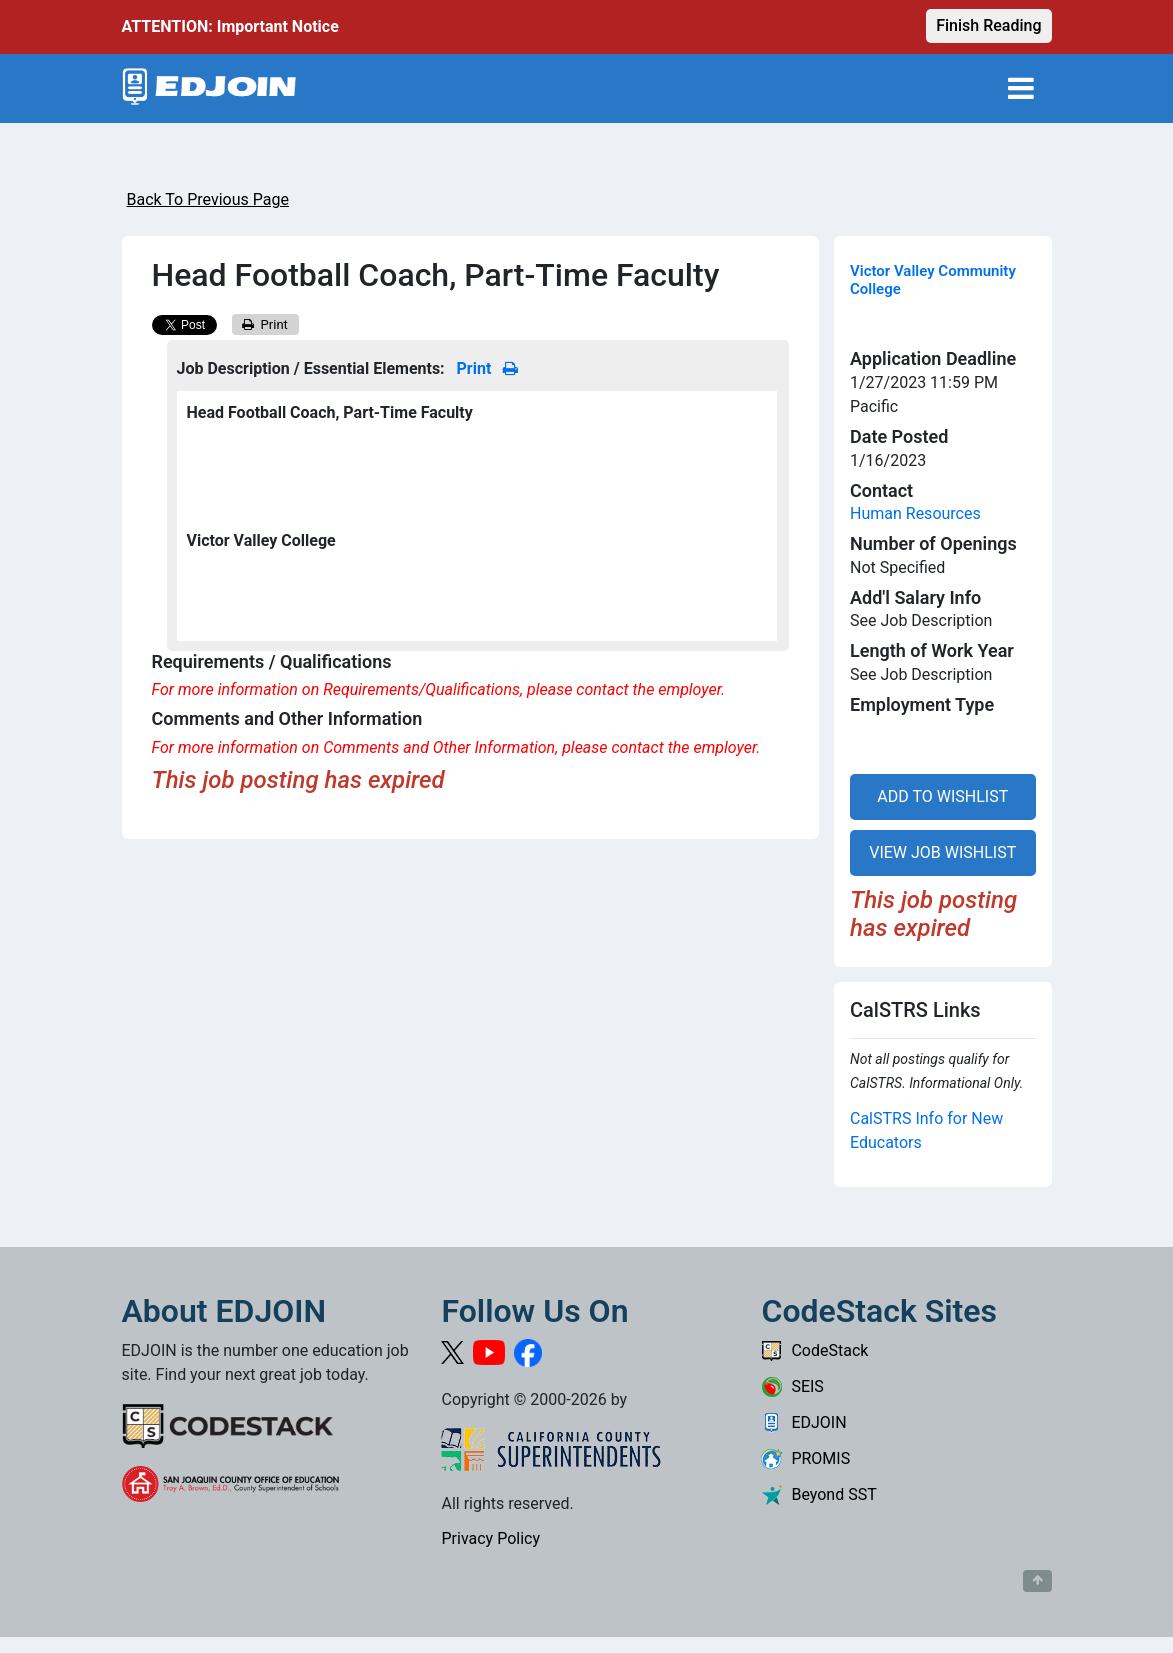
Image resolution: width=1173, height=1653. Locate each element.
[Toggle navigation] (1021, 88)
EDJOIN (803, 1422)
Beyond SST (818, 1494)
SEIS (792, 1386)
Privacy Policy (490, 1538)
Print (265, 324)
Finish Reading (988, 25)
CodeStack (814, 1350)
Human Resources (915, 513)
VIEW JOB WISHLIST (942, 852)
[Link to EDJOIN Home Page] (209, 88)
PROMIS (805, 1458)
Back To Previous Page (208, 199)
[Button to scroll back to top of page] (1037, 1581)
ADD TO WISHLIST (942, 796)
